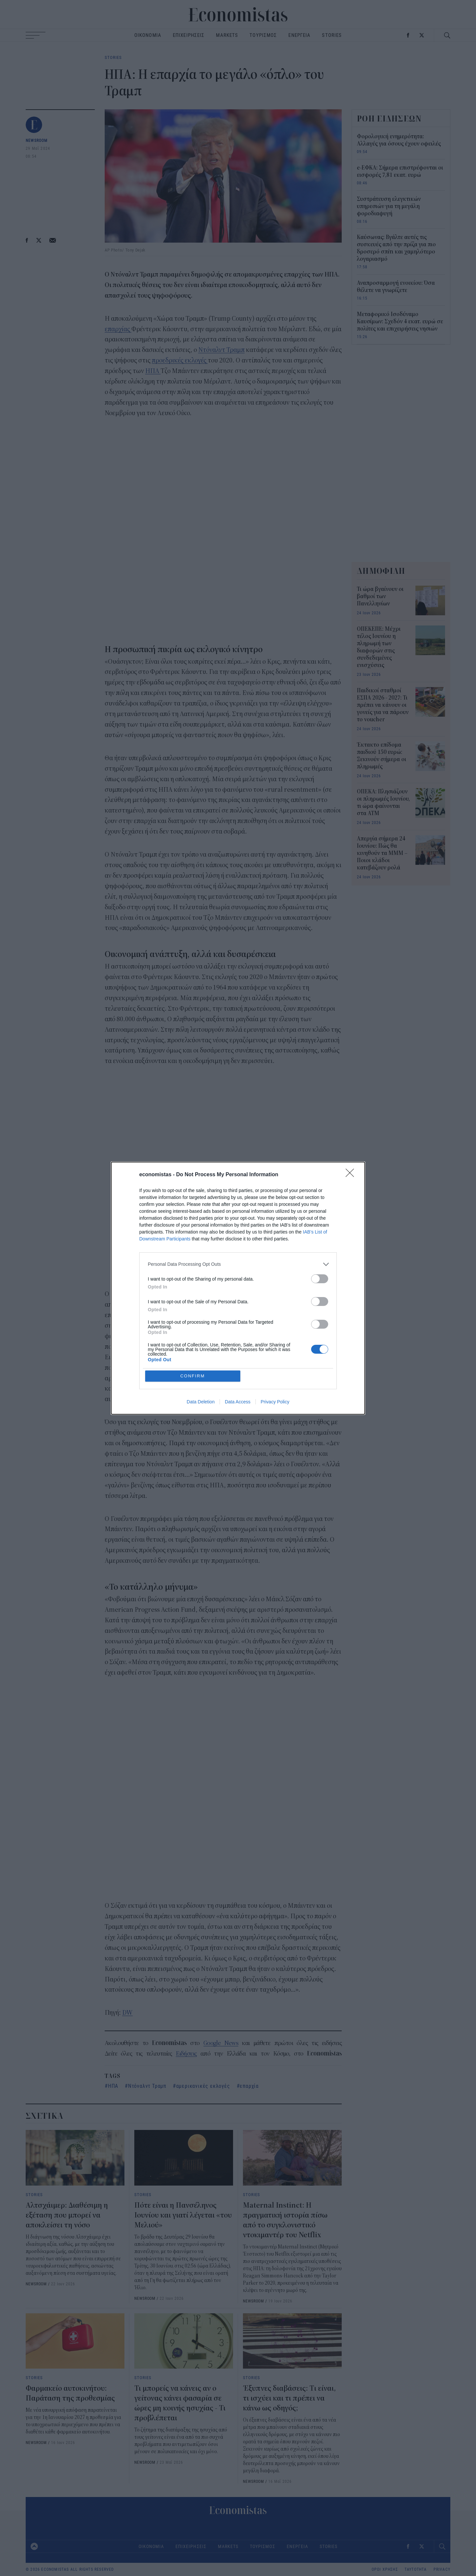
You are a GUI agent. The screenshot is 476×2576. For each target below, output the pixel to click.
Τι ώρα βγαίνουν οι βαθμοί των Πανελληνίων (380, 596)
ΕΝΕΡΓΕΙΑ (299, 35)
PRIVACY (442, 2569)
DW (127, 2012)
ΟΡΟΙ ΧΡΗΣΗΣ (385, 2569)
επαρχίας (118, 329)
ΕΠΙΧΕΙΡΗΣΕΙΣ (189, 35)
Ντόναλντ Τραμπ (221, 350)
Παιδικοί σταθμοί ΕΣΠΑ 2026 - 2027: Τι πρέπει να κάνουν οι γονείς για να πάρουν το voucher (383, 705)
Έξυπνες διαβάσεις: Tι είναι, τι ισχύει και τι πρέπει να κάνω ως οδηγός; (289, 2398)
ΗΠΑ (153, 371)
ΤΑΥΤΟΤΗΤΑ (416, 2569)
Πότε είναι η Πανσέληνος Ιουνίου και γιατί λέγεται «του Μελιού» (183, 2215)
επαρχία (249, 2085)
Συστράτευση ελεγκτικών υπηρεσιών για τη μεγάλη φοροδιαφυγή (389, 206)
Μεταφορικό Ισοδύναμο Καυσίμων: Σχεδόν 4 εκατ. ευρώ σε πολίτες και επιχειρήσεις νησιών (400, 321)
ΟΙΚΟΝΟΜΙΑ (147, 35)
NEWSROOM (37, 140)
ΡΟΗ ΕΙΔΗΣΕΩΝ (389, 118)
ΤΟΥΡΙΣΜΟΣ (263, 35)
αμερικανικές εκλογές (203, 2085)
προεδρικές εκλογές (180, 360)
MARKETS (227, 35)
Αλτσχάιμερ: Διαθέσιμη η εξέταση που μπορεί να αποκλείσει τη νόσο (67, 2215)
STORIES (332, 35)
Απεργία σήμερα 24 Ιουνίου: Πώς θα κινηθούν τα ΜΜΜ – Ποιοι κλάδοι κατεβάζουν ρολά (382, 853)
